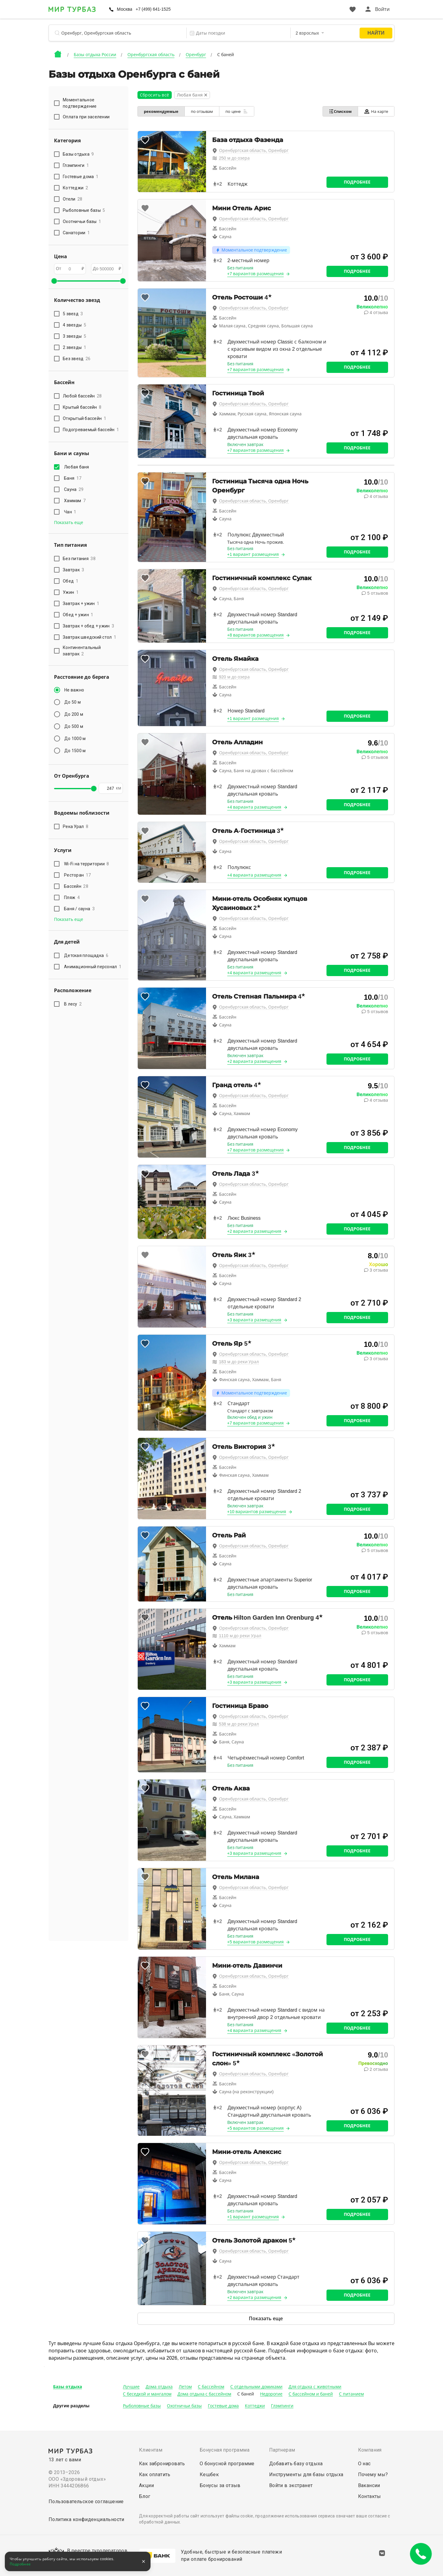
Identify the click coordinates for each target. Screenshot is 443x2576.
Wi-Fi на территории (86, 863)
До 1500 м (75, 750)
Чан (70, 511)
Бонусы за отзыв (220, 2485)
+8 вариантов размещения (255, 635)
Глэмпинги (282, 2405)
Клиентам (150, 2450)
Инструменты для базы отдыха (306, 2474)
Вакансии (369, 2485)
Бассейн (76, 886)
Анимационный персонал (92, 966)
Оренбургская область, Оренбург (254, 150)
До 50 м (72, 702)
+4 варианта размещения (254, 807)
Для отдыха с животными (315, 2386)
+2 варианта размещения (254, 1061)
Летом (185, 2386)
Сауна (73, 489)
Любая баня (77, 467)
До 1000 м (75, 738)
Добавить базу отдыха (296, 2463)
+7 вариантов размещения (255, 273)
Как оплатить (155, 2474)
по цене (236, 111)
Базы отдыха (67, 2386)
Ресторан (77, 875)
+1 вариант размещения (253, 554)
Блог (144, 2496)
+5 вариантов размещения (255, 1941)
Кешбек (209, 2474)
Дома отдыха (159, 2386)
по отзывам (202, 111)
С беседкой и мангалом (147, 2394)
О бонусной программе (227, 2463)
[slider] (54, 281)
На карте (376, 111)
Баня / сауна (79, 908)
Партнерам (282, 2450)
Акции (146, 2485)
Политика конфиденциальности (86, 2519)
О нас (364, 2463)
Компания (370, 2450)
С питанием (351, 2394)
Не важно (74, 690)
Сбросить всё (154, 95)
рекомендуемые (161, 111)
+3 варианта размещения (254, 1319)
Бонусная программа (224, 2450)
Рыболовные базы (142, 2405)
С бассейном (211, 2386)
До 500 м (73, 726)
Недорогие (271, 2394)
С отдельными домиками (256, 2386)
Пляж (72, 897)
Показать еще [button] (68, 522)
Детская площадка (86, 955)
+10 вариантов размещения (256, 1511)
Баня (72, 478)
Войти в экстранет (291, 2485)
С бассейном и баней (311, 2394)
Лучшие (131, 2386)
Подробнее (357, 182)
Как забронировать (162, 2463)
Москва (124, 9)
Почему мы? (373, 2474)
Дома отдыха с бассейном (205, 2394)
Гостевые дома (223, 2405)
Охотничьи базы (184, 2405)
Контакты (369, 2496)
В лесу (73, 1004)
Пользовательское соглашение (86, 2501)
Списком (340, 111)
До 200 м (73, 714)
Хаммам (75, 500)
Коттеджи (255, 2405)
